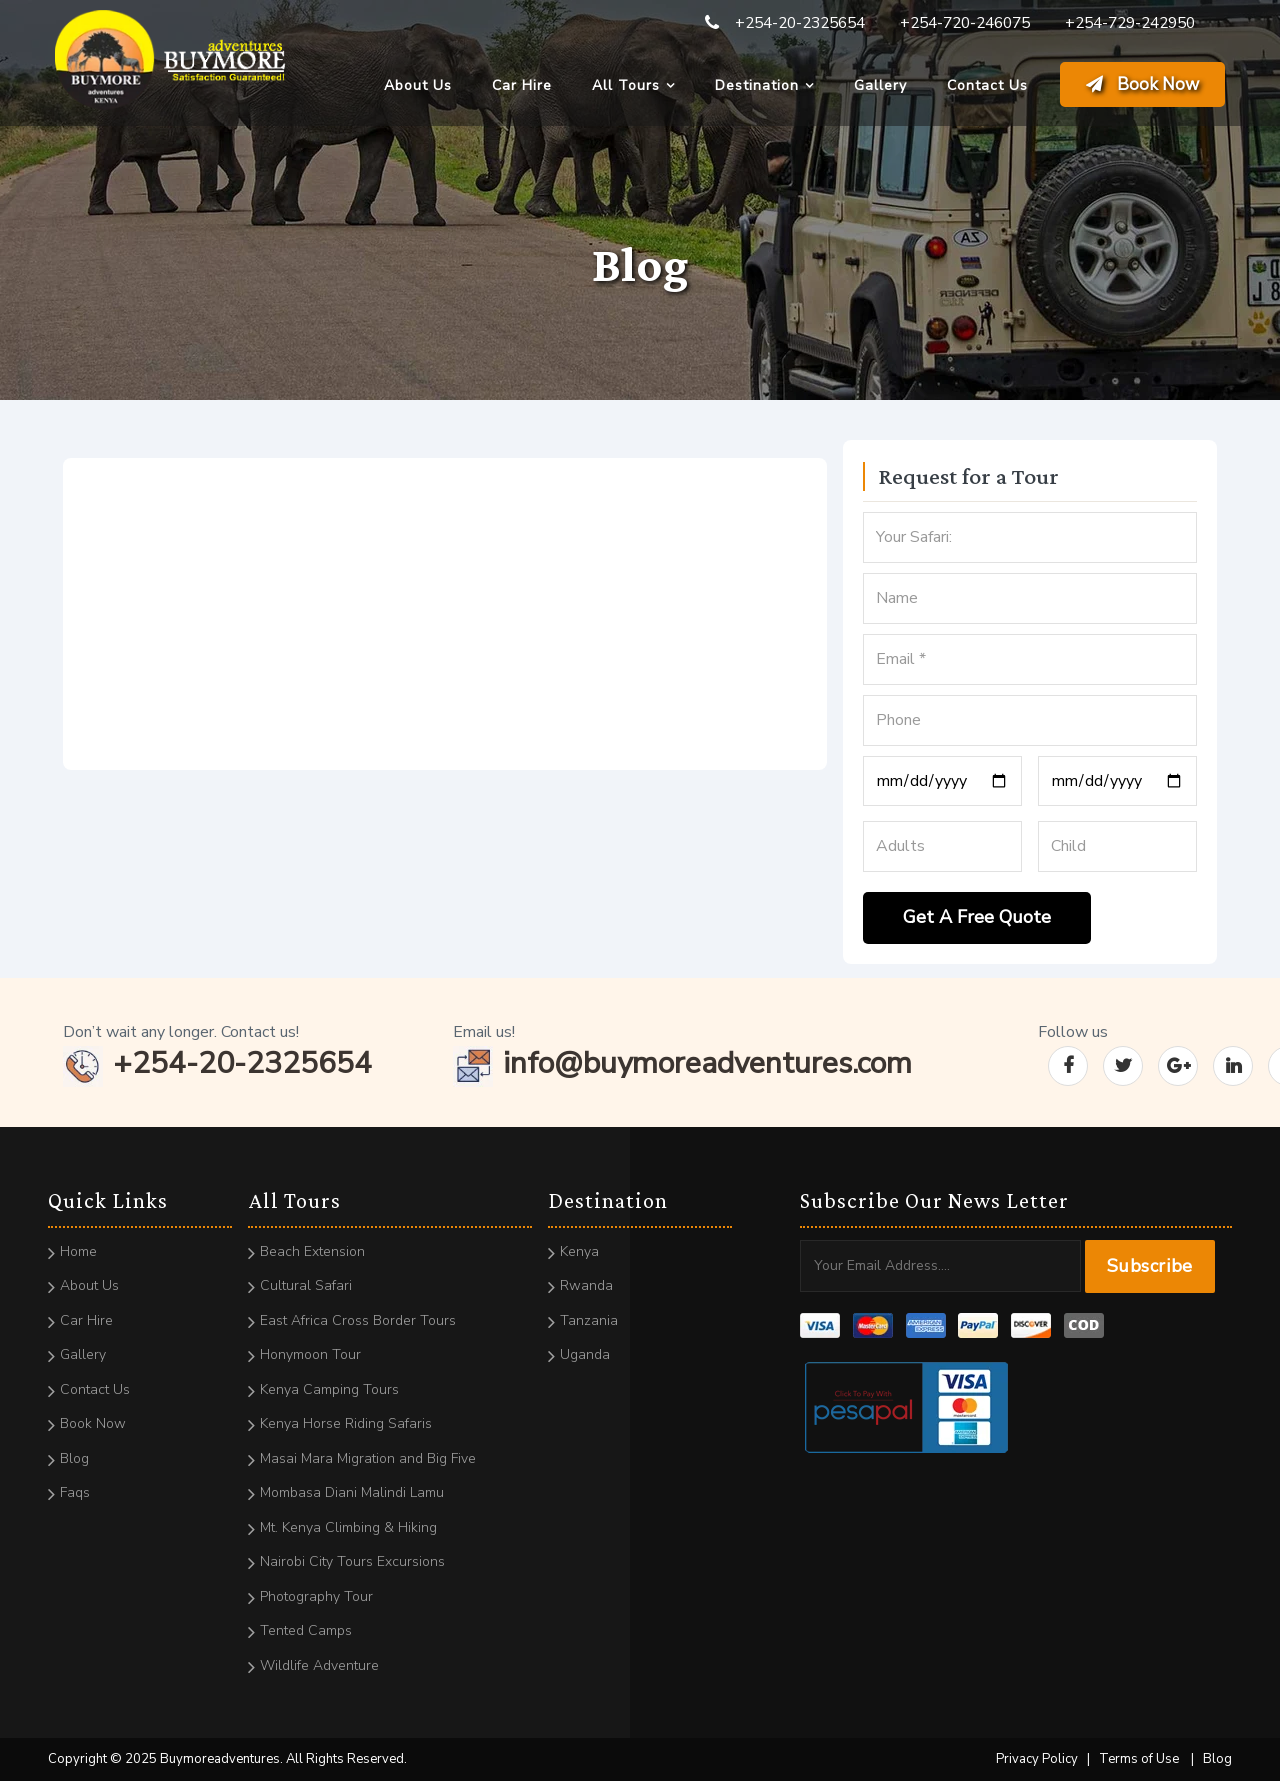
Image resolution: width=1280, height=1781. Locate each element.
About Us (418, 85)
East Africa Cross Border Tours (358, 1320)
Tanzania (589, 1320)
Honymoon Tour (310, 1354)
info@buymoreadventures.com (682, 1063)
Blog (74, 1458)
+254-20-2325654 (800, 23)
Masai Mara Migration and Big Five (368, 1458)
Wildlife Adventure (319, 1665)
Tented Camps (306, 1630)
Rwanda (586, 1285)
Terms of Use (1139, 1759)
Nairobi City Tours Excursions (352, 1561)
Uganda (585, 1354)
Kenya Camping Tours (329, 1389)
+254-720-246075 (965, 23)
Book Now (1142, 84)
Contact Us (987, 85)
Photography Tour (316, 1596)
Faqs (75, 1492)
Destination (757, 85)
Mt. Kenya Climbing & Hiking (348, 1527)
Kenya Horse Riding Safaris (346, 1423)
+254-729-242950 (1130, 23)
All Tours (626, 85)
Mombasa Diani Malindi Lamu (352, 1492)
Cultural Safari (306, 1285)
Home (78, 1251)
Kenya (579, 1251)
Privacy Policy (1037, 1759)
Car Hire (522, 85)
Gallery (880, 85)
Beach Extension (312, 1251)
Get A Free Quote (977, 917)
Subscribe (1150, 1266)
